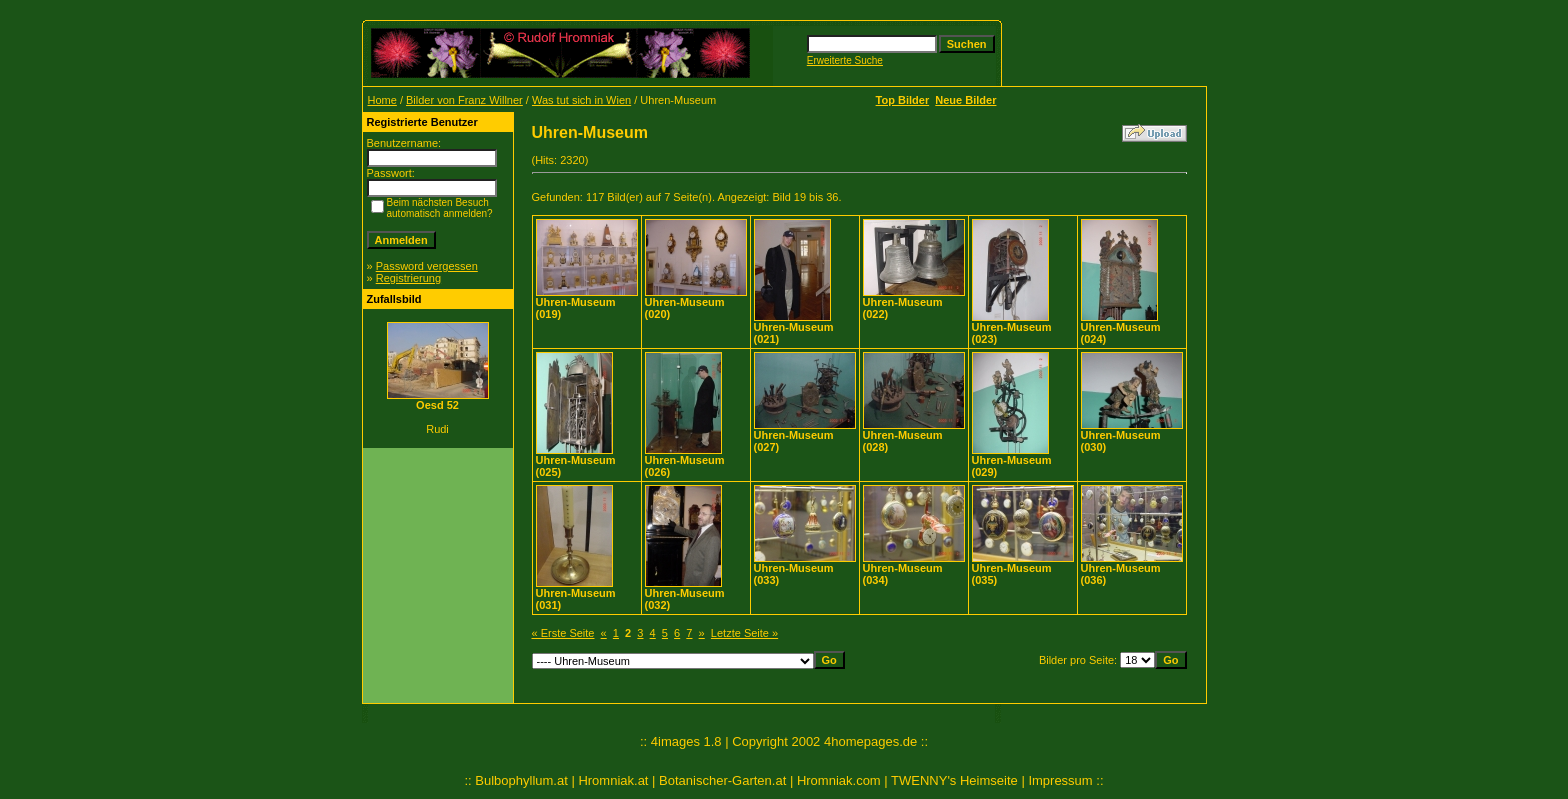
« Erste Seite (563, 633)
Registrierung (408, 278)
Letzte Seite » (744, 633)
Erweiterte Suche (845, 60)
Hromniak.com (839, 780)
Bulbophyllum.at (521, 780)
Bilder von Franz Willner (464, 100)
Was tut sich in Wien (581, 100)
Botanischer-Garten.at (722, 780)
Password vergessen (427, 266)
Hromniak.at (613, 780)
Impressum (1060, 780)
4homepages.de (870, 741)
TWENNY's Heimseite (954, 780)
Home (382, 100)
